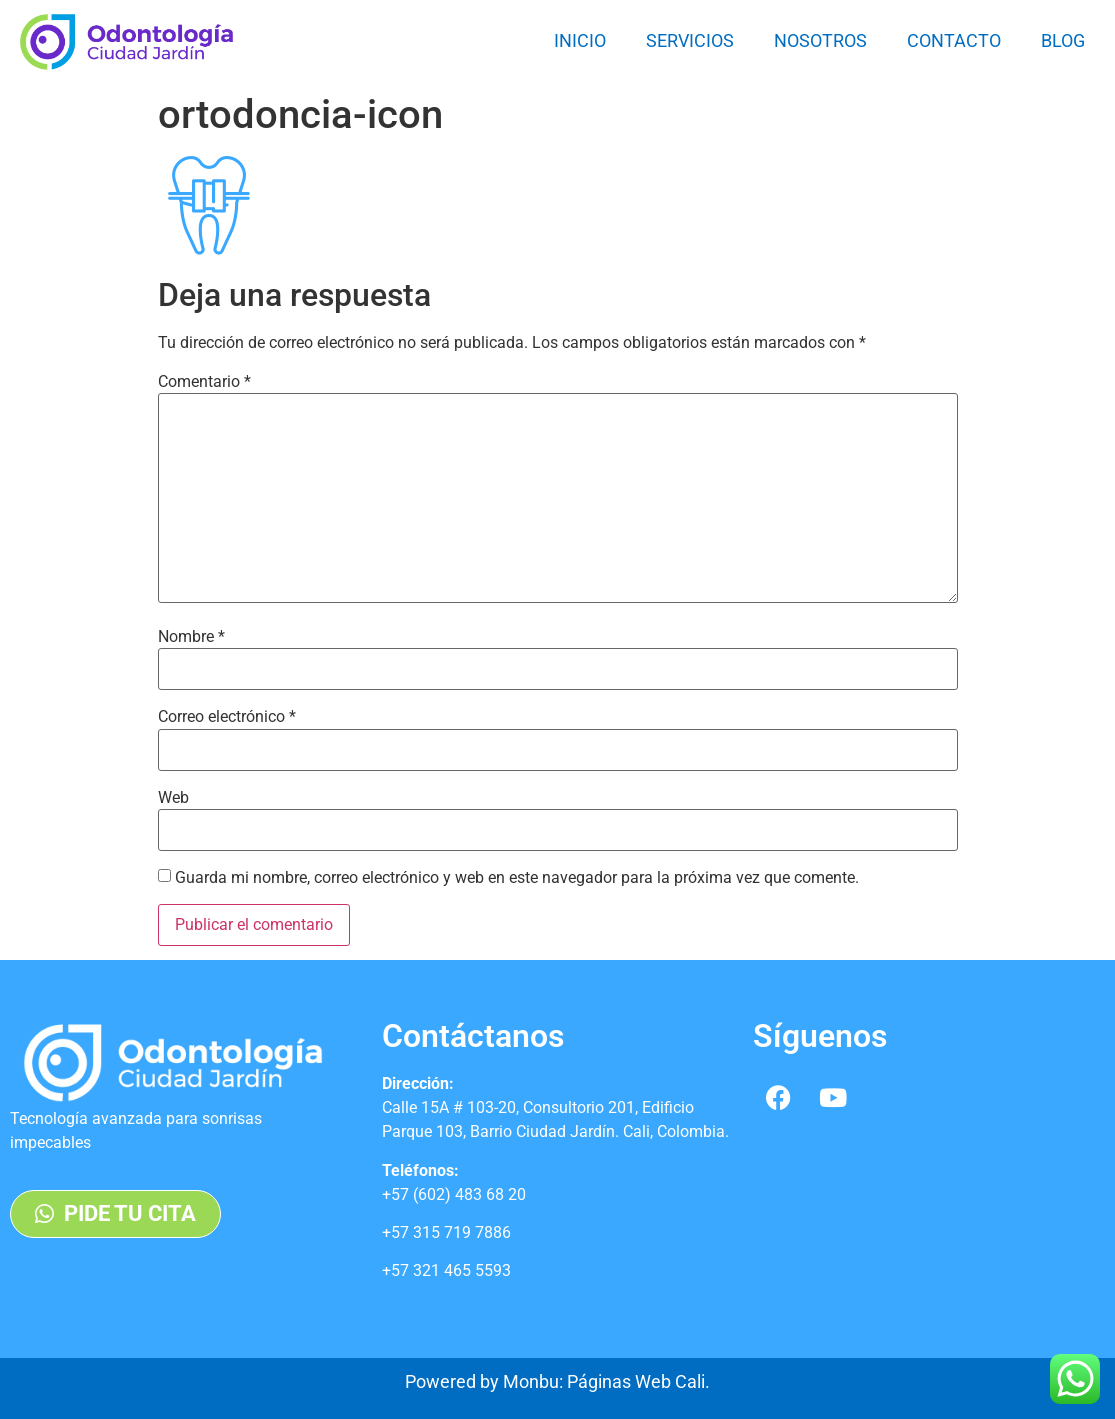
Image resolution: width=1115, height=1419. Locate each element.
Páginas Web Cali (636, 1381)
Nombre (191, 637)
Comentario (204, 382)
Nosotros (820, 40)
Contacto (954, 40)
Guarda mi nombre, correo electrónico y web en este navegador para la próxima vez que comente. (517, 878)
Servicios (690, 40)
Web (173, 798)
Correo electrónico (227, 717)
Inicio (580, 40)
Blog (1063, 40)
